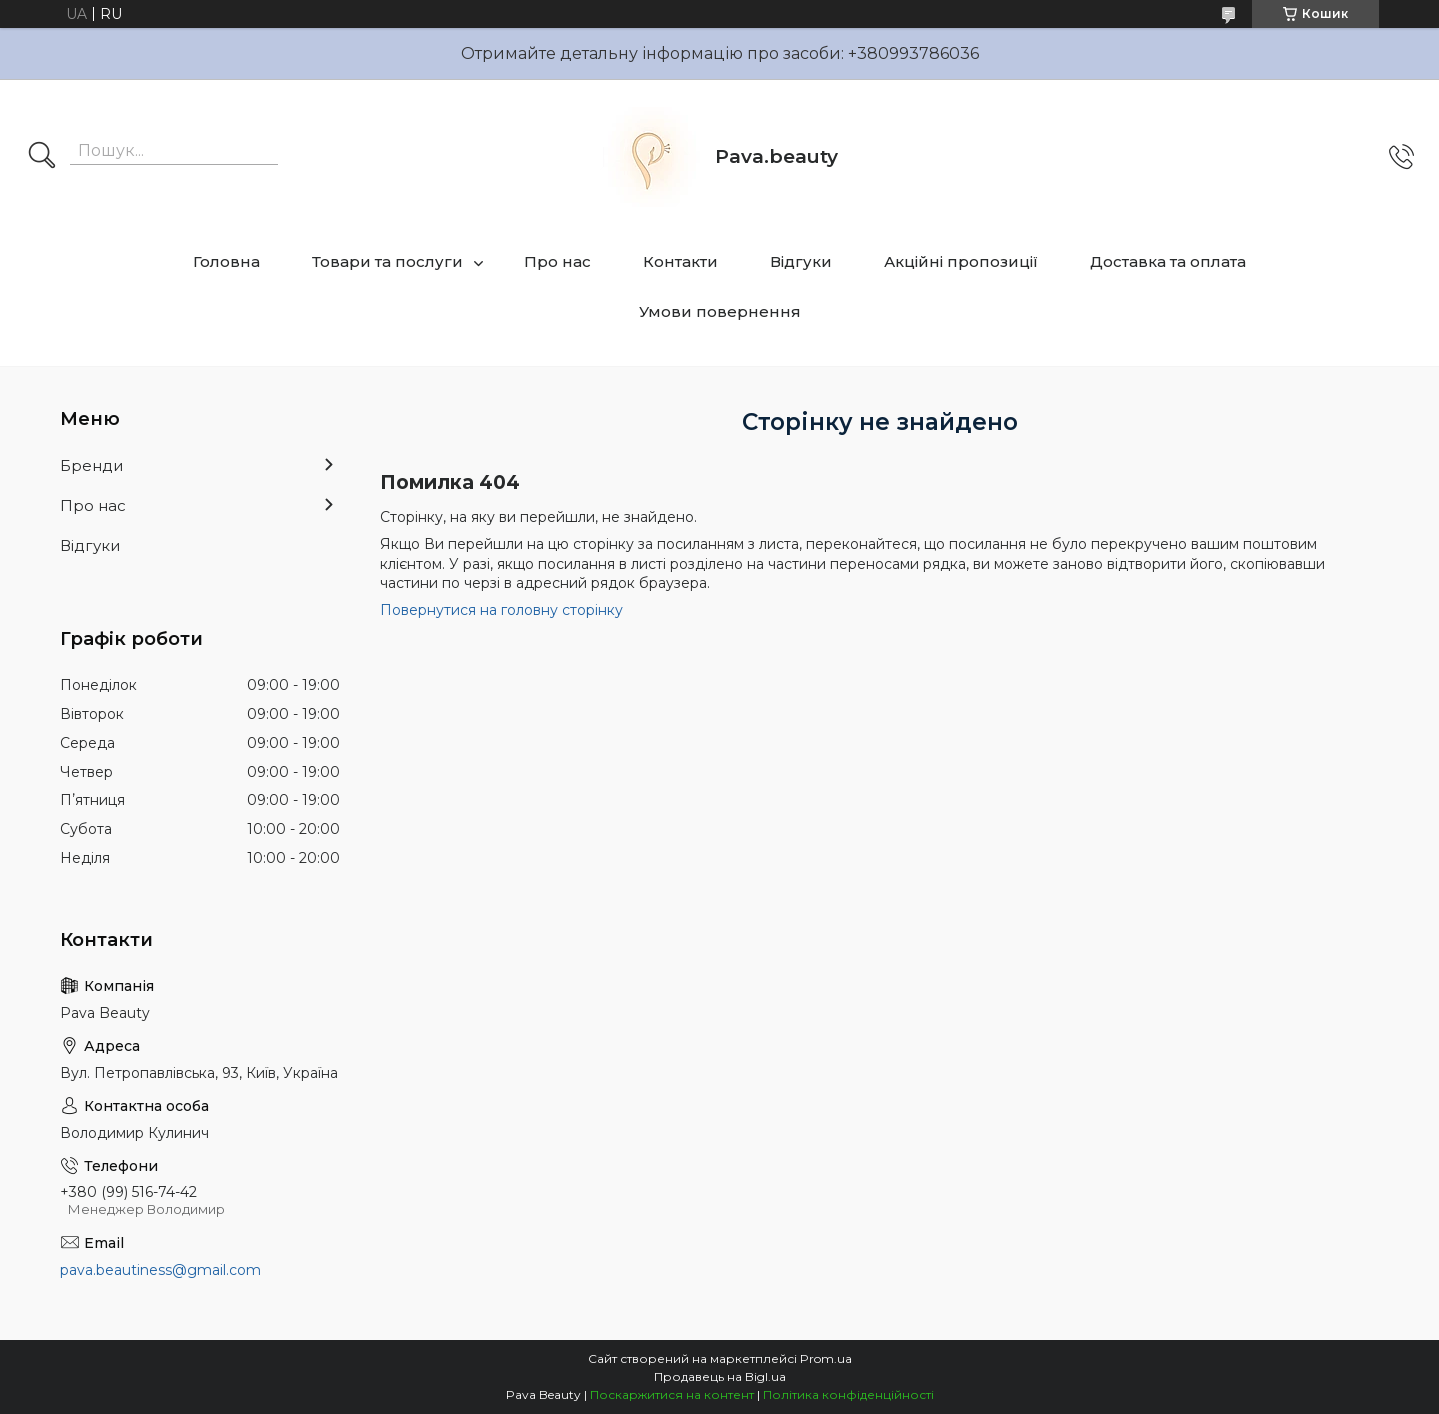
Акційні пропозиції (961, 261)
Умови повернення (720, 311)
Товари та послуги (387, 261)
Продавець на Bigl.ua (720, 1376)
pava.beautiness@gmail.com (160, 1270)
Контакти (680, 261)
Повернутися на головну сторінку (501, 610)
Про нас (557, 261)
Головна (226, 261)
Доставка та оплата (1168, 261)
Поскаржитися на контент (672, 1394)
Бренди (91, 465)
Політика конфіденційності (848, 1394)
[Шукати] (42, 157)
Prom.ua (826, 1358)
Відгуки (801, 261)
